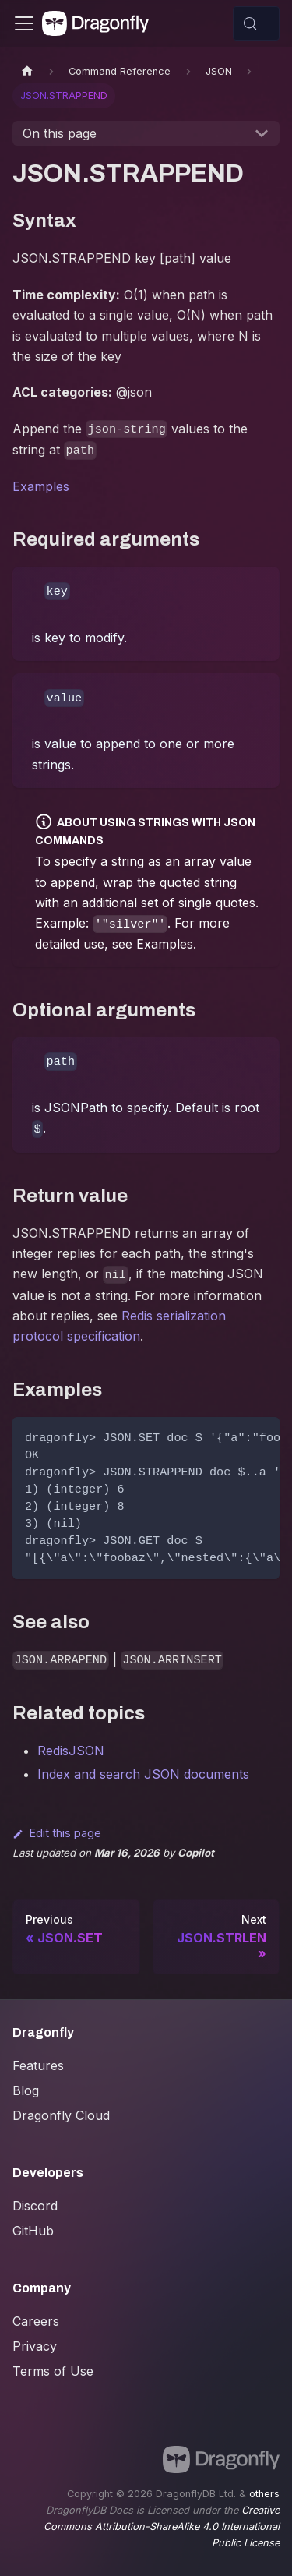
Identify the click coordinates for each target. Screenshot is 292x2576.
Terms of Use (52, 2371)
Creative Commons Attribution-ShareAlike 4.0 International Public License (162, 2526)
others (264, 2494)
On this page (60, 133)
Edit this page (56, 1832)
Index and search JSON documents (143, 1774)
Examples (40, 486)
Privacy (34, 2346)
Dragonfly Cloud (61, 2115)
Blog (25, 2090)
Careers (35, 2321)
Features (38, 2065)
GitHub (33, 2231)
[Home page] (27, 71)
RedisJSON (70, 1750)
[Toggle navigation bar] (24, 23)
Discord (35, 2206)
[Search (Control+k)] (256, 23)
